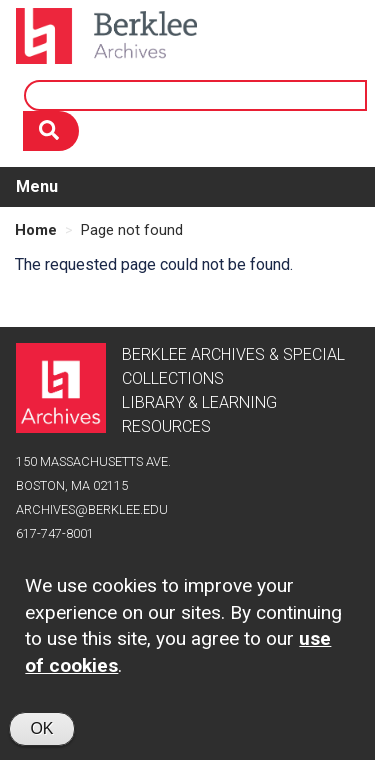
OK (41, 737)
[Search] (51, 131)
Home (36, 230)
